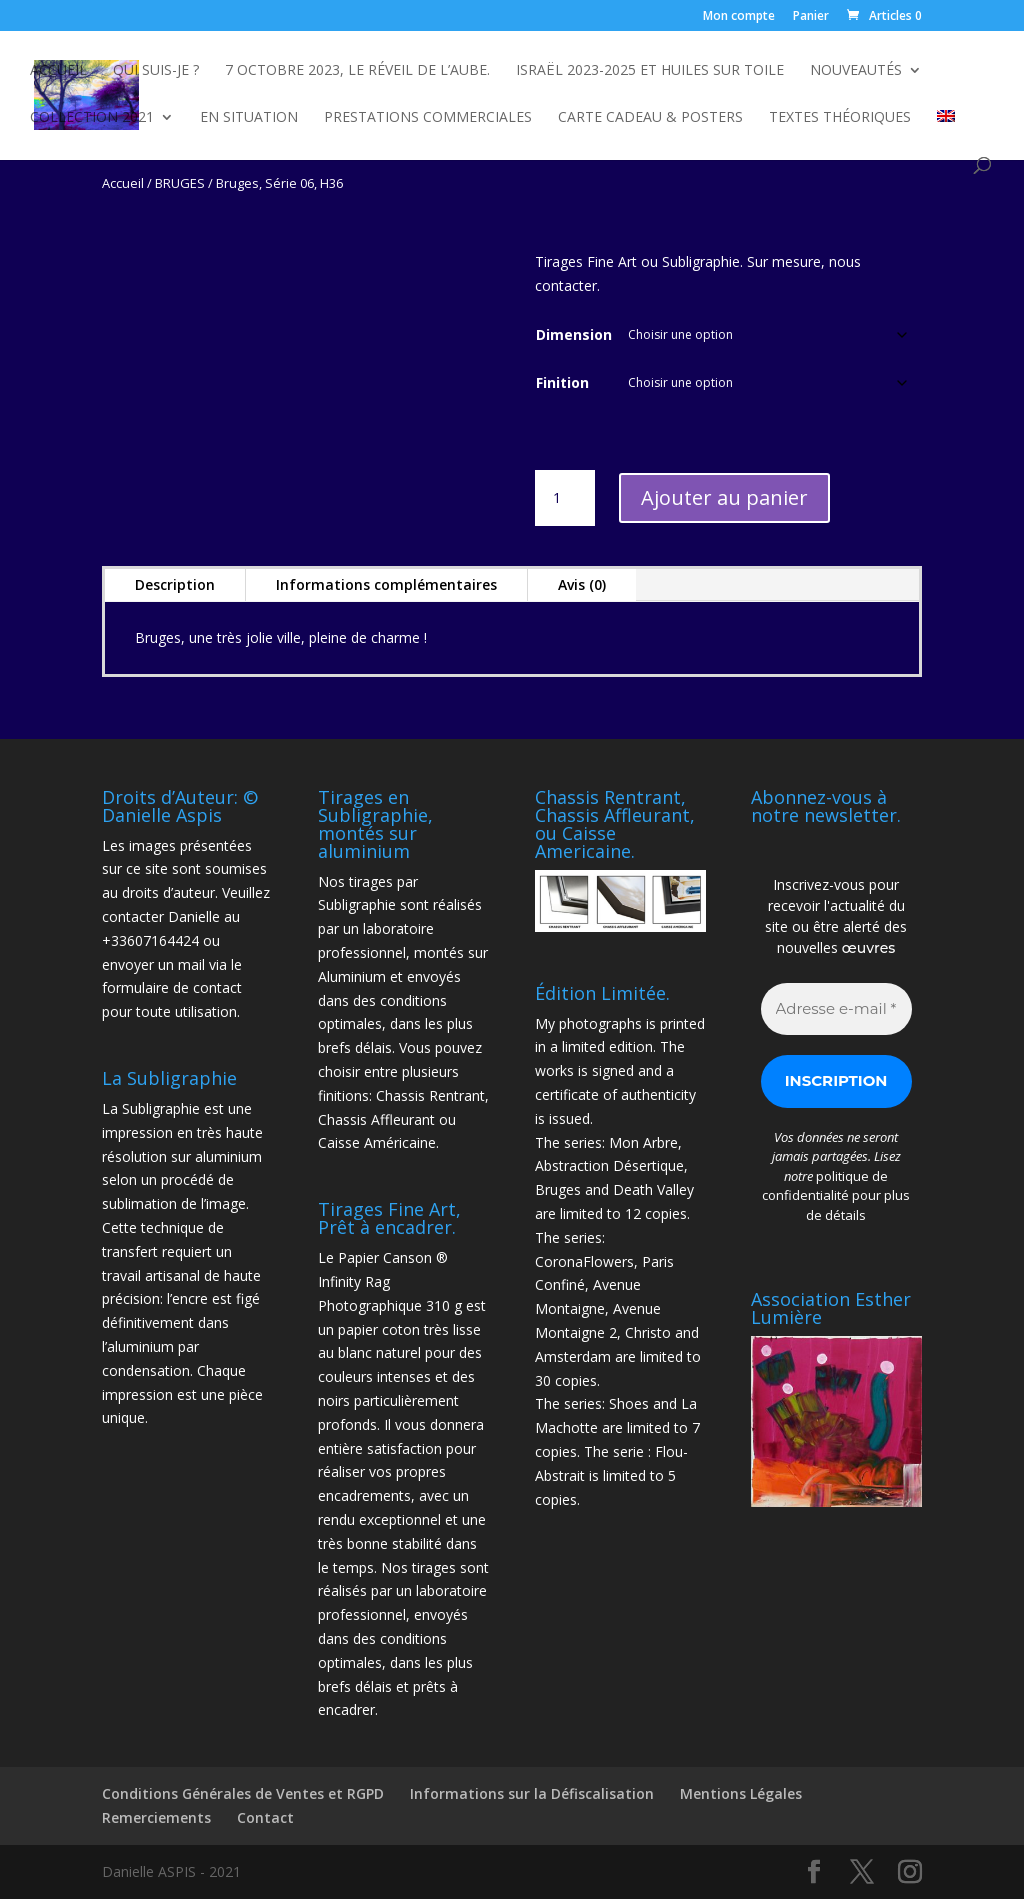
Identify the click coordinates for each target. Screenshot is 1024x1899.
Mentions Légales (741, 1793)
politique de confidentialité (825, 1186)
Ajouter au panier (724, 497)
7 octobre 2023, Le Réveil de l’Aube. (357, 71)
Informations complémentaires (386, 584)
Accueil (58, 71)
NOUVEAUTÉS (856, 71)
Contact (265, 1817)
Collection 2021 (92, 118)
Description (175, 584)
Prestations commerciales (428, 118)
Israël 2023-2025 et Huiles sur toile (650, 71)
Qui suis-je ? (156, 71)
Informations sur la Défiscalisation (532, 1793)
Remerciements (156, 1817)
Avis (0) (582, 584)
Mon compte (739, 17)
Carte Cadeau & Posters (650, 118)
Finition (562, 382)
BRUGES (180, 183)
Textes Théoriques (840, 118)
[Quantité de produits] (565, 498)
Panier (811, 17)
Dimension (574, 334)
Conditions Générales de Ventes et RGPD (243, 1793)
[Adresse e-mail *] (836, 1009)
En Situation (249, 118)
